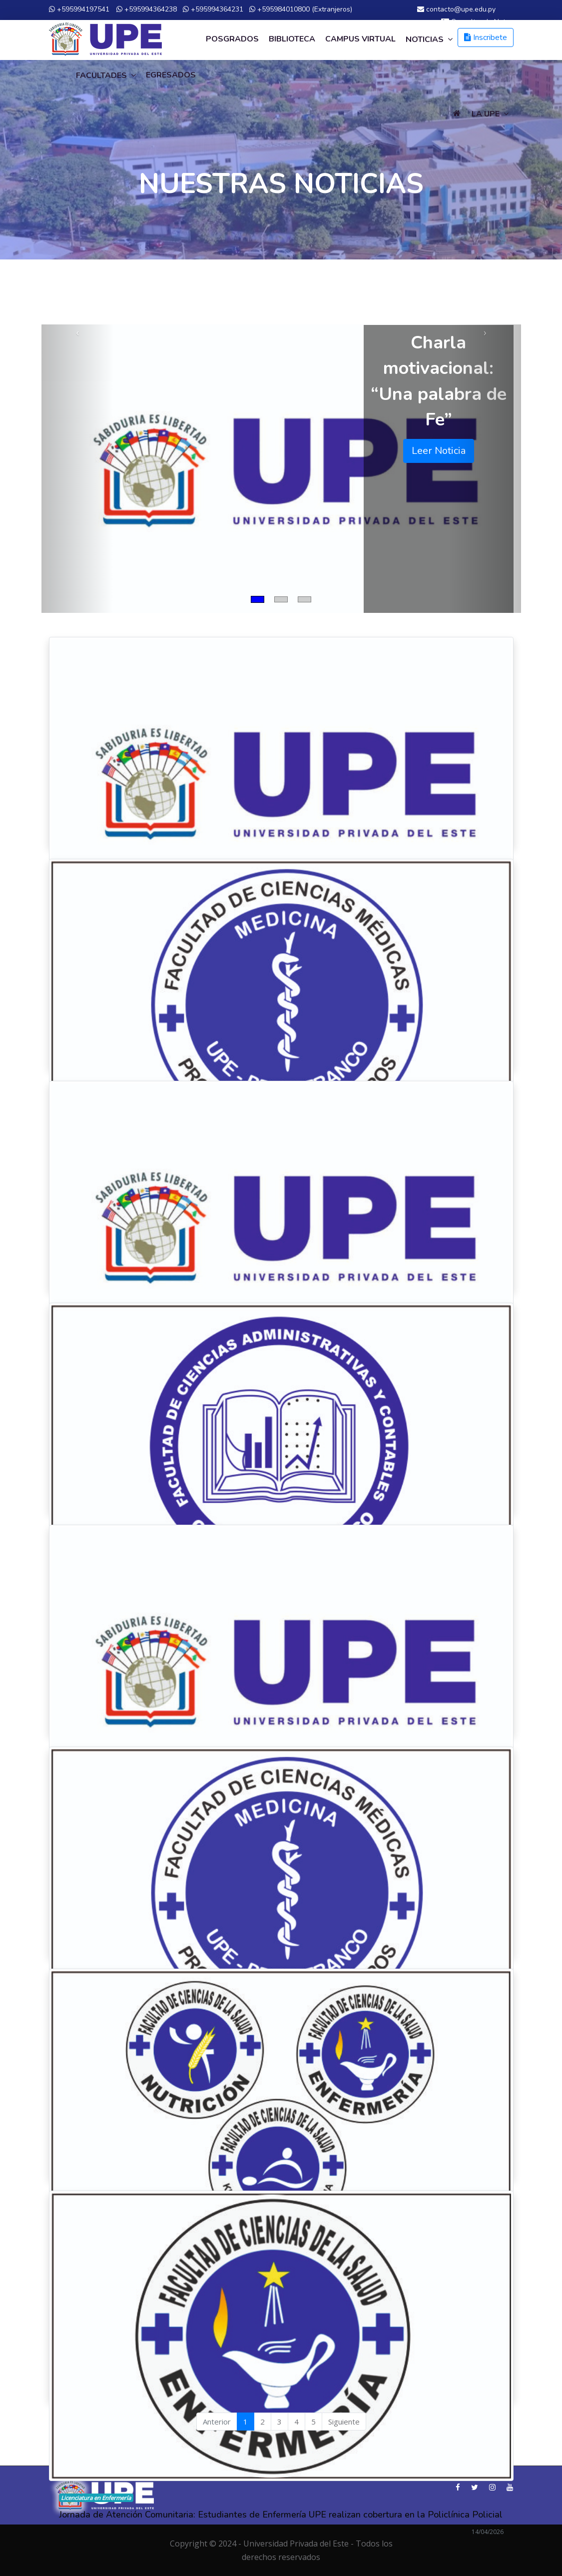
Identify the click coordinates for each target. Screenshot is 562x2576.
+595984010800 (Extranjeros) (300, 9)
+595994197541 (79, 9)
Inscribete (485, 37)
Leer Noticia (439, 450)
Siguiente (344, 2422)
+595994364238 (146, 9)
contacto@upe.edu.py (456, 9)
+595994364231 (213, 9)
